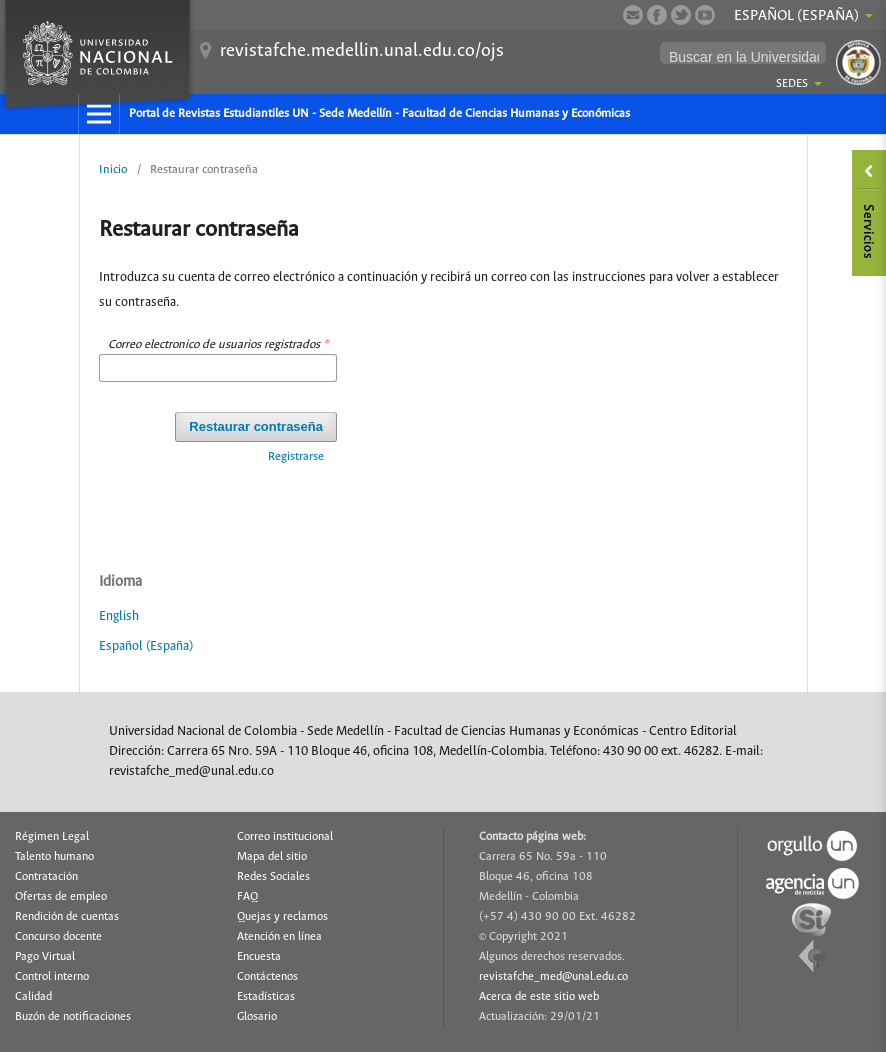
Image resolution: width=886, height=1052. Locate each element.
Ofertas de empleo (61, 897)
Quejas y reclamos (282, 917)
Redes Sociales (273, 877)
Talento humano (54, 857)
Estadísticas (266, 997)
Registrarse (296, 456)
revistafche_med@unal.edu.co (553, 977)
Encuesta (259, 957)
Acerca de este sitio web (539, 997)
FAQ (247, 897)
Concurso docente (58, 937)
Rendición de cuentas (67, 917)
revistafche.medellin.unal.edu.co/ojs (362, 51)
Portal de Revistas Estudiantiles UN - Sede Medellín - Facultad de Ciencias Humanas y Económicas (379, 113)
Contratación (46, 877)
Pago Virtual (45, 957)
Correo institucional (285, 837)
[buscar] (744, 57)
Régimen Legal (52, 837)
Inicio (113, 169)
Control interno (52, 977)
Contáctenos (267, 977)
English (119, 616)
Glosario (257, 1017)
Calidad (33, 997)
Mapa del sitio (272, 857)
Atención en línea (279, 937)
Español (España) (146, 646)
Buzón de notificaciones (73, 1017)
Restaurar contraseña (256, 426)
